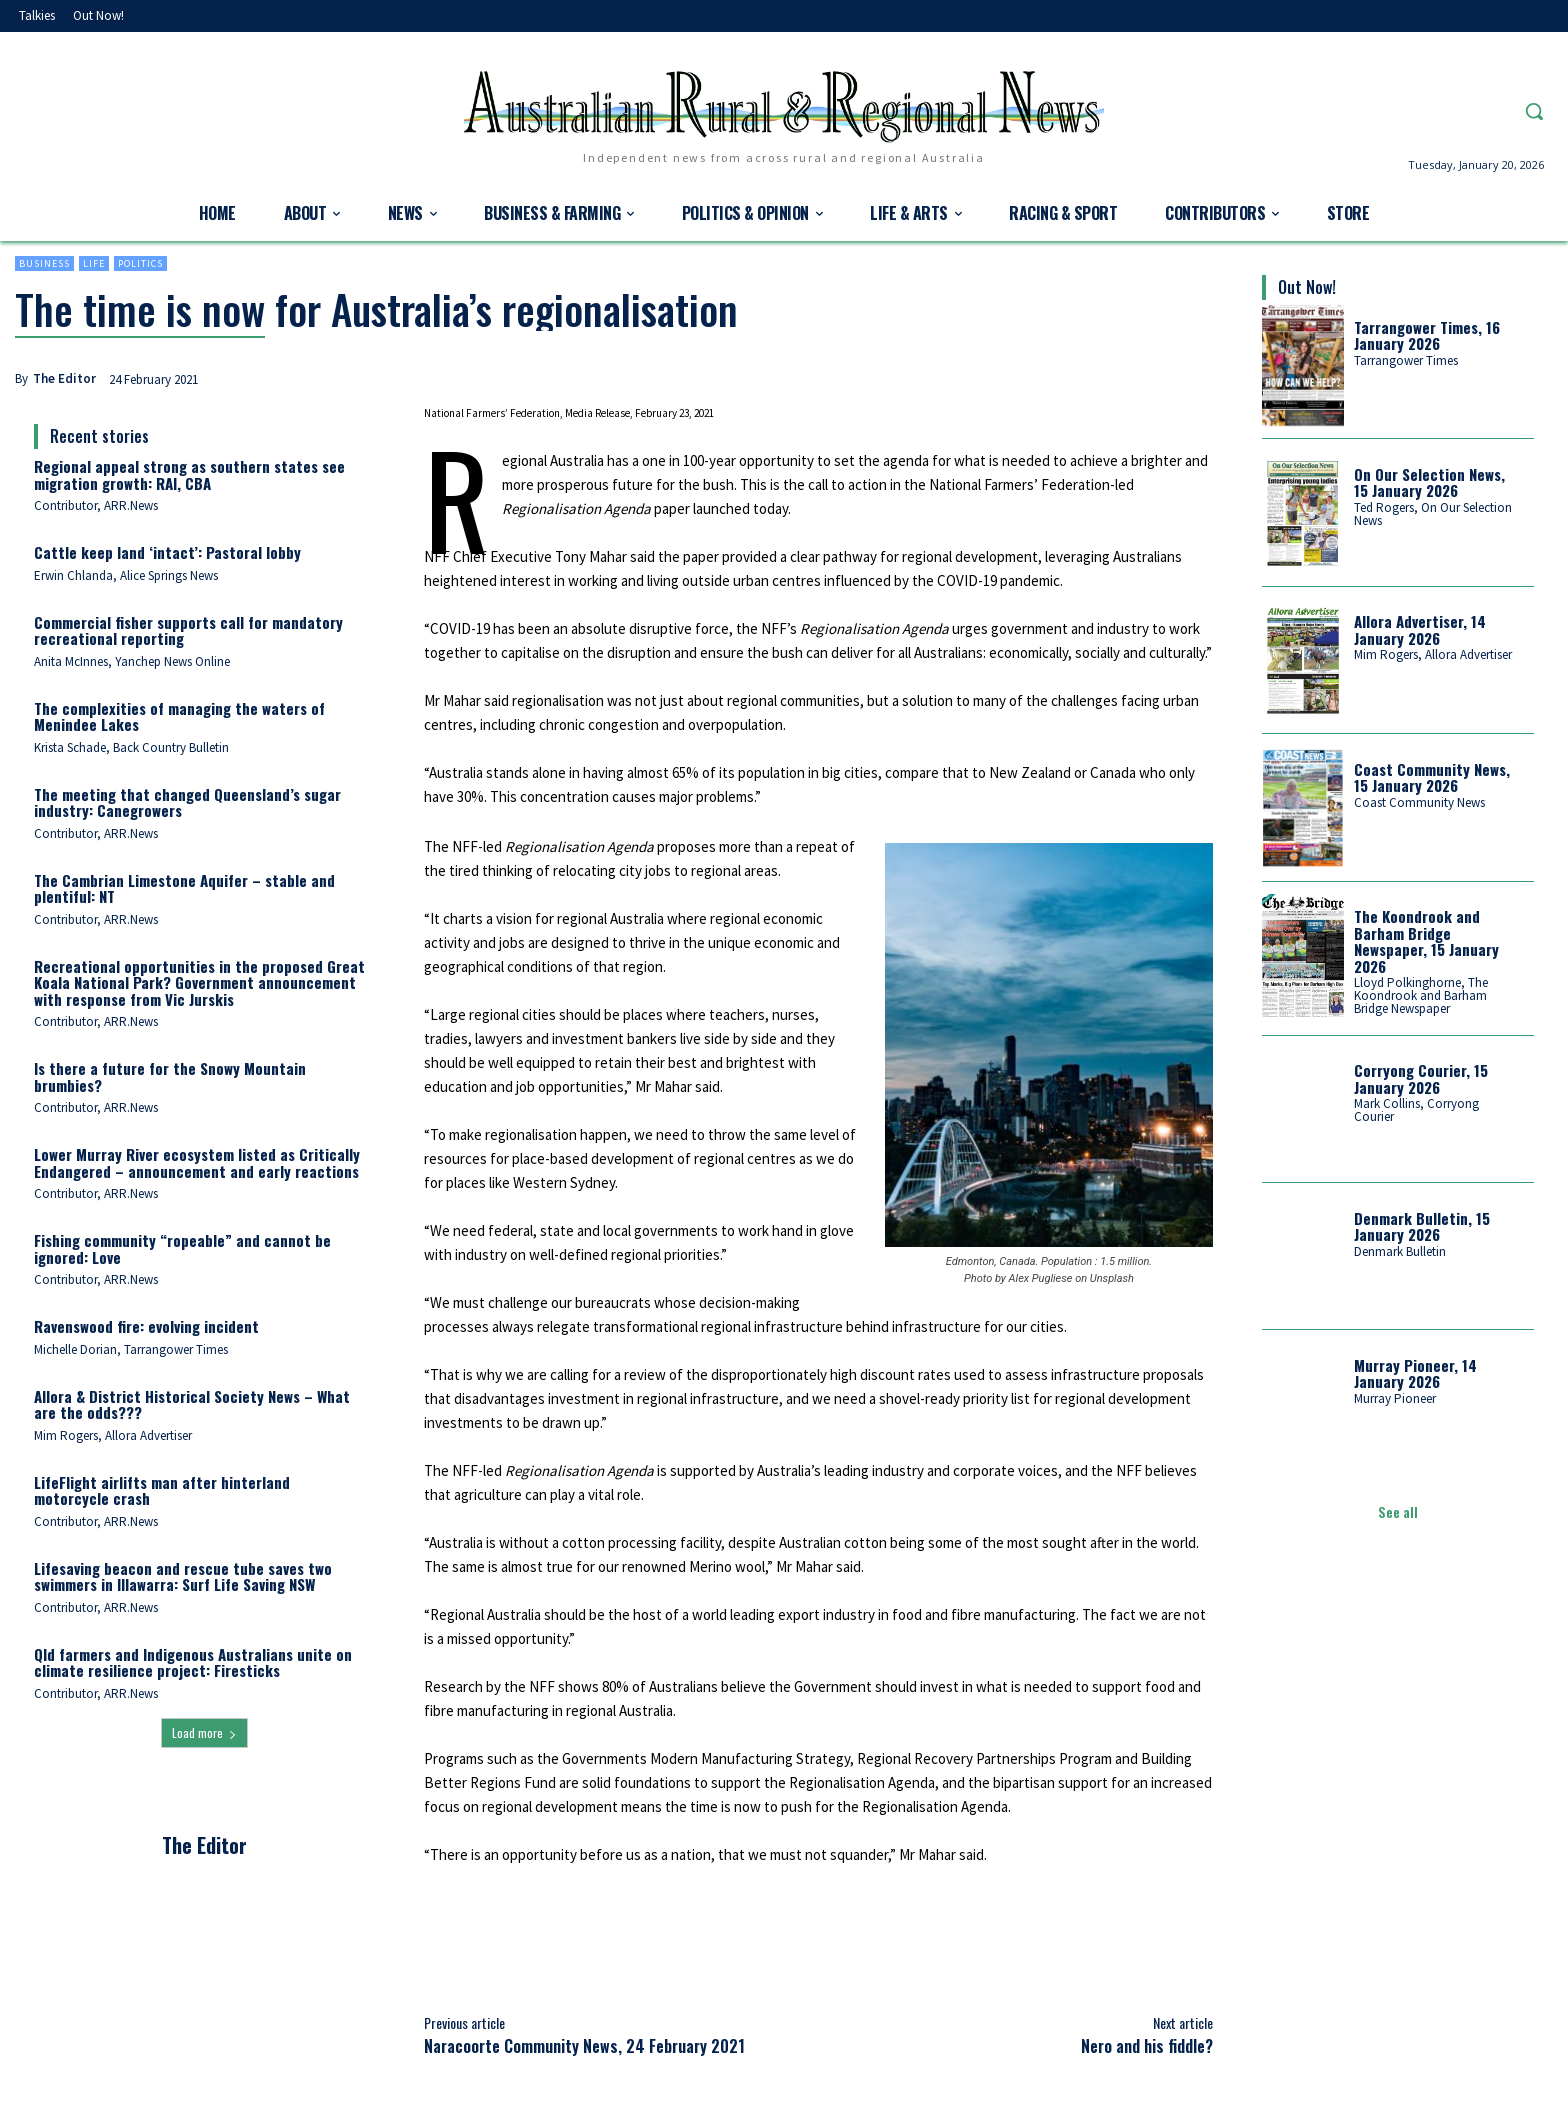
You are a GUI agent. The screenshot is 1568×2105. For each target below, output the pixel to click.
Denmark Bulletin (1400, 1251)
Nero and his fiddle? (1147, 2046)
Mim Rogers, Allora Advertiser (113, 1435)
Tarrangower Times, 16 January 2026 (1427, 335)
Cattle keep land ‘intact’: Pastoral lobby (167, 552)
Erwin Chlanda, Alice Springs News (126, 575)
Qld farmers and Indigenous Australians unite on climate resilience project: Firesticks (193, 1662)
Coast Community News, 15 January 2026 (1432, 777)
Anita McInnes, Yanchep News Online (132, 661)
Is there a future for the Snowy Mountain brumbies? (170, 1076)
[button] (1534, 111)
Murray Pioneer (1395, 1398)
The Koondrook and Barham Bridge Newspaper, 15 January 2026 (1426, 941)
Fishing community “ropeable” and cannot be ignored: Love (182, 1248)
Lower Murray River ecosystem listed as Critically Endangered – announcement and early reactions (197, 1162)
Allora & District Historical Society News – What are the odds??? (192, 1404)
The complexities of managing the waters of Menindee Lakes (179, 716)
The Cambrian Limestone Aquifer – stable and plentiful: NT (184, 888)
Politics (140, 263)
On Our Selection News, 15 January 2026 (1429, 482)
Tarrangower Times (1406, 360)
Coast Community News (1419, 802)
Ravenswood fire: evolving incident (146, 1326)
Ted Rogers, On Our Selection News (1433, 514)
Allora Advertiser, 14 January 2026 (1420, 629)
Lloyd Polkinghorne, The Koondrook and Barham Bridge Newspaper (1421, 995)
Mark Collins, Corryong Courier (1416, 1110)
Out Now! (1307, 287)
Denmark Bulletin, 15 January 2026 (1422, 1226)
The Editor (64, 378)
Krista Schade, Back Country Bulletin (131, 747)
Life (94, 263)
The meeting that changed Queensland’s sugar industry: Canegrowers (187, 802)
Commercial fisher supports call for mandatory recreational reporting (188, 630)
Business (44, 263)
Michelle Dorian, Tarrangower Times (131, 1349)
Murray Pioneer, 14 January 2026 (1415, 1373)
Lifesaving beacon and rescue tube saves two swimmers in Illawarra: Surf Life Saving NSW (183, 1576)
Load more (204, 1732)
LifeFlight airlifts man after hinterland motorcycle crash (162, 1490)
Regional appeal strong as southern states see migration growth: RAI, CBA (189, 474)
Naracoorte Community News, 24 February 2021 (584, 2046)
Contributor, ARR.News (96, 505)
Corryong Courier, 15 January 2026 (1421, 1078)
